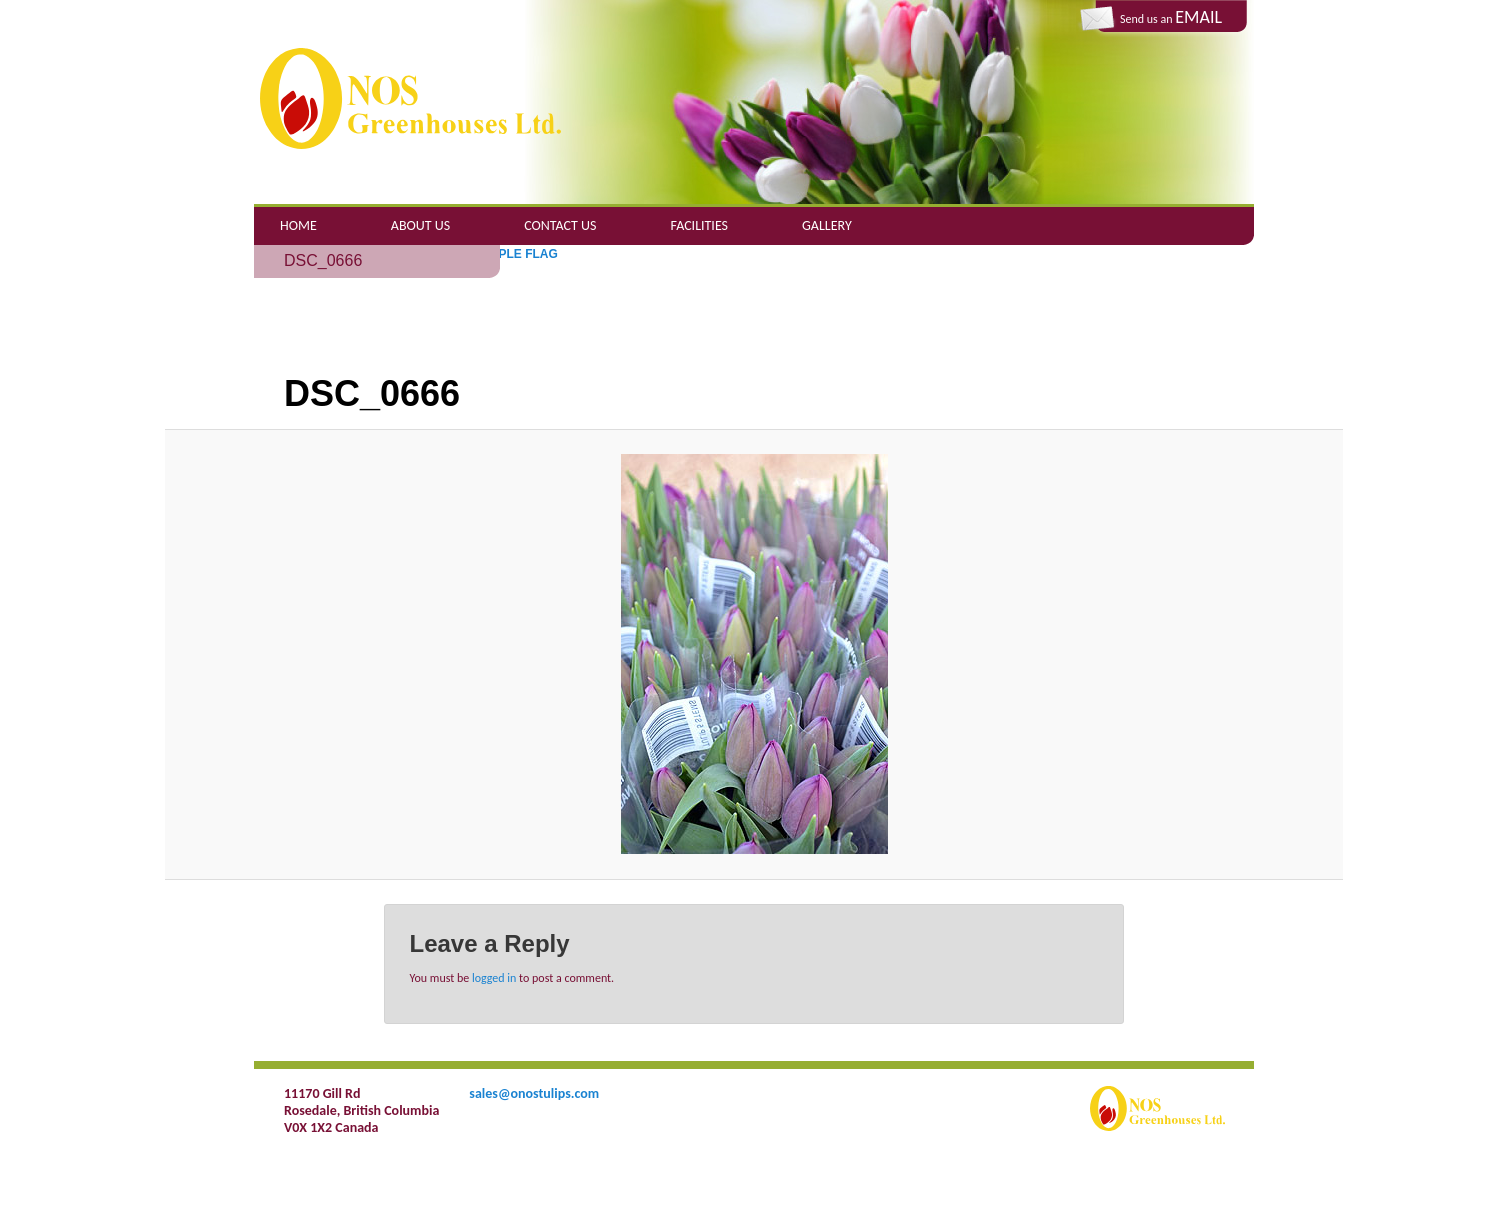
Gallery (827, 225)
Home (298, 225)
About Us (420, 225)
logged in (494, 978)
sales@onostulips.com (534, 1093)
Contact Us (560, 225)
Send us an (1171, 17)
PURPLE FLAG (515, 254)
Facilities (700, 225)
